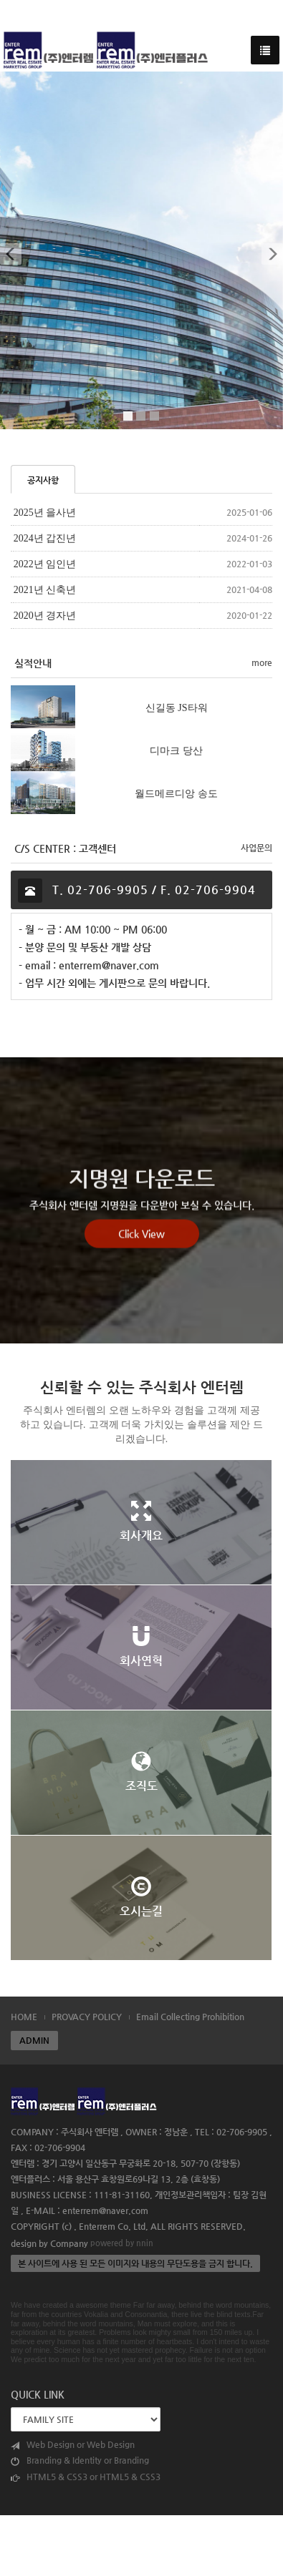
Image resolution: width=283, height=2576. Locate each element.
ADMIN (34, 2040)
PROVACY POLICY (87, 2017)
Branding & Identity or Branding (80, 2460)
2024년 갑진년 (45, 538)
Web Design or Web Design (73, 2444)
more (261, 662)
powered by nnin (121, 2243)
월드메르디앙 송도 (176, 793)
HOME (24, 2017)
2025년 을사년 (45, 512)
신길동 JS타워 (176, 707)
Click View (141, 1267)
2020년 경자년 (45, 615)
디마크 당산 (176, 750)
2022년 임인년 (45, 564)
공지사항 (43, 480)
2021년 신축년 (45, 589)
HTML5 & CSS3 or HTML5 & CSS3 (85, 2477)
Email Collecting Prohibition (190, 2017)
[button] (10, 250)
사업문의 (256, 848)
